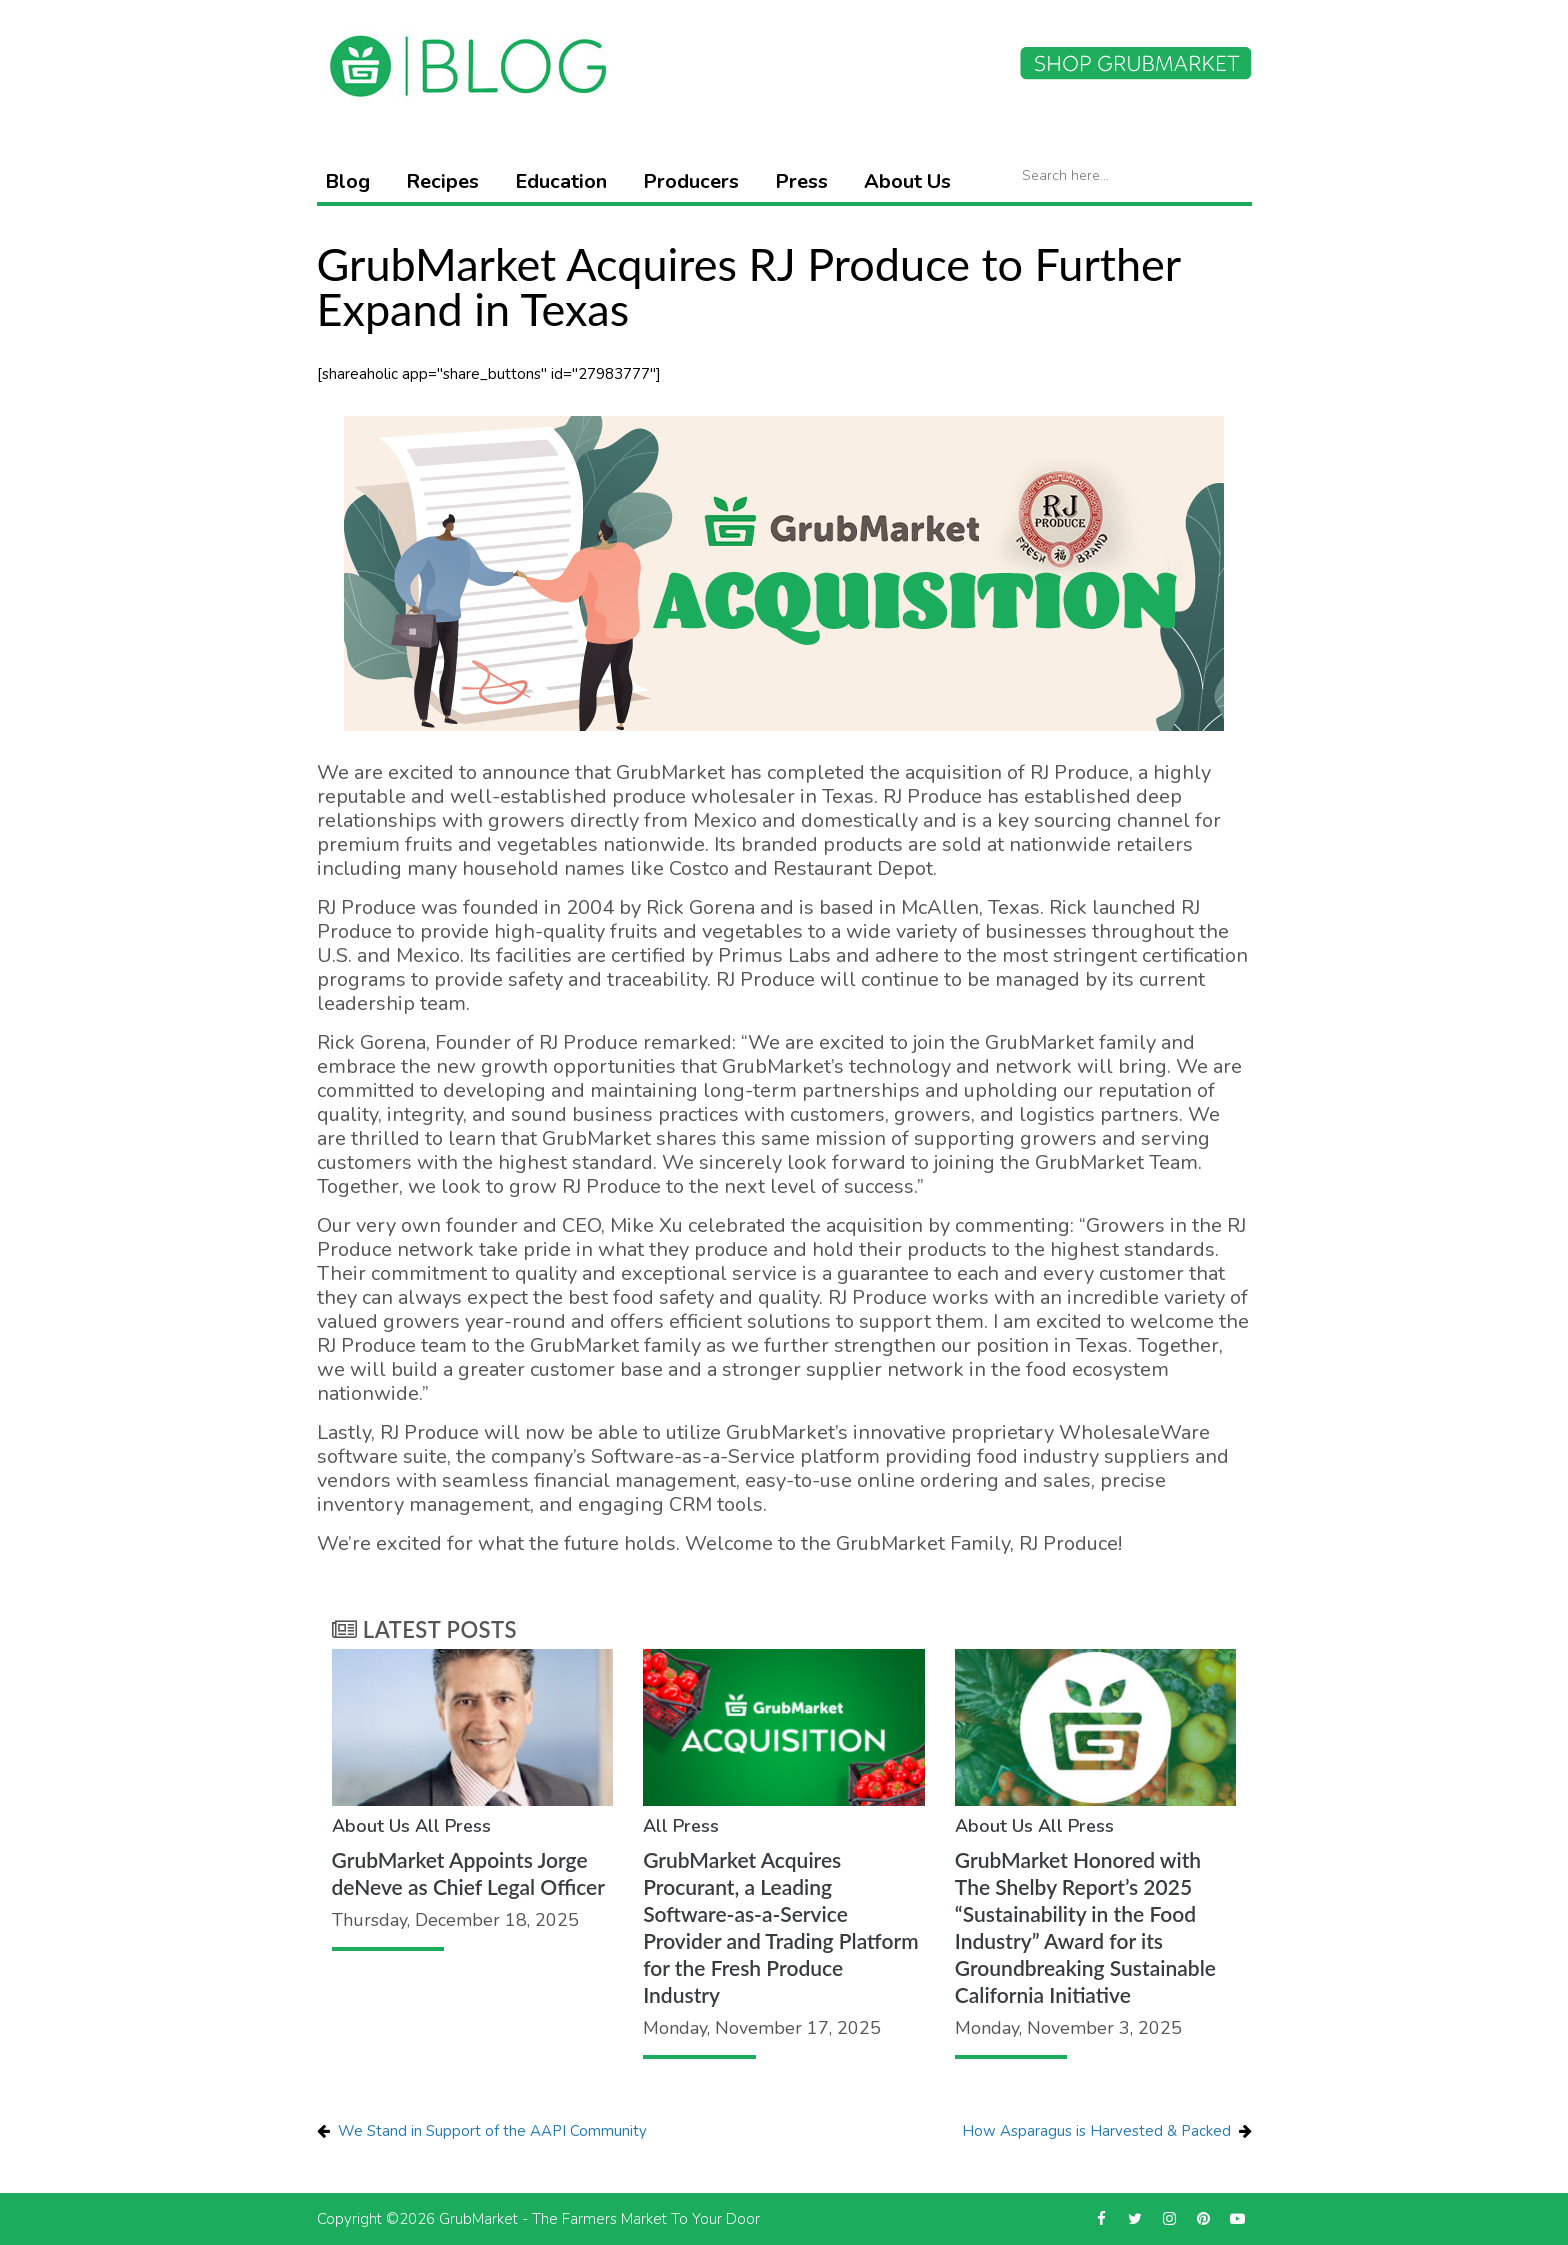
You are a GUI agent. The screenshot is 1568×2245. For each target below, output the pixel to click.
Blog (347, 181)
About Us (907, 181)
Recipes (442, 181)
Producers (691, 181)
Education (561, 181)
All (427, 1826)
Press (801, 181)
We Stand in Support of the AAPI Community (492, 2131)
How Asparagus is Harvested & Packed (1096, 2131)
